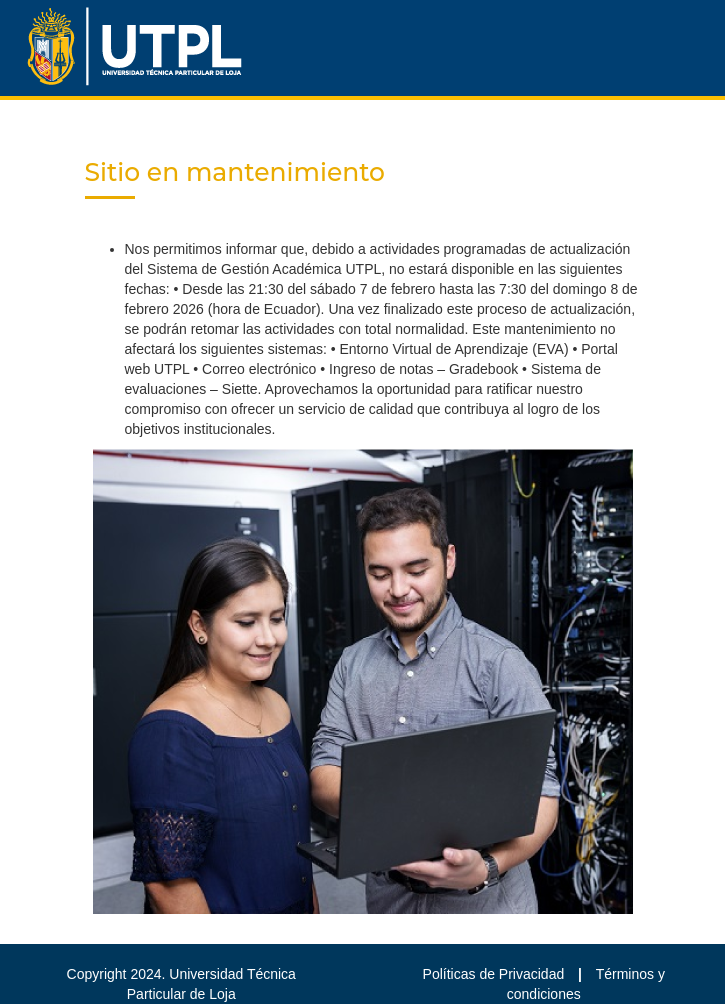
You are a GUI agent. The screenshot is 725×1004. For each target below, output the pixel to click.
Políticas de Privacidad (496, 974)
